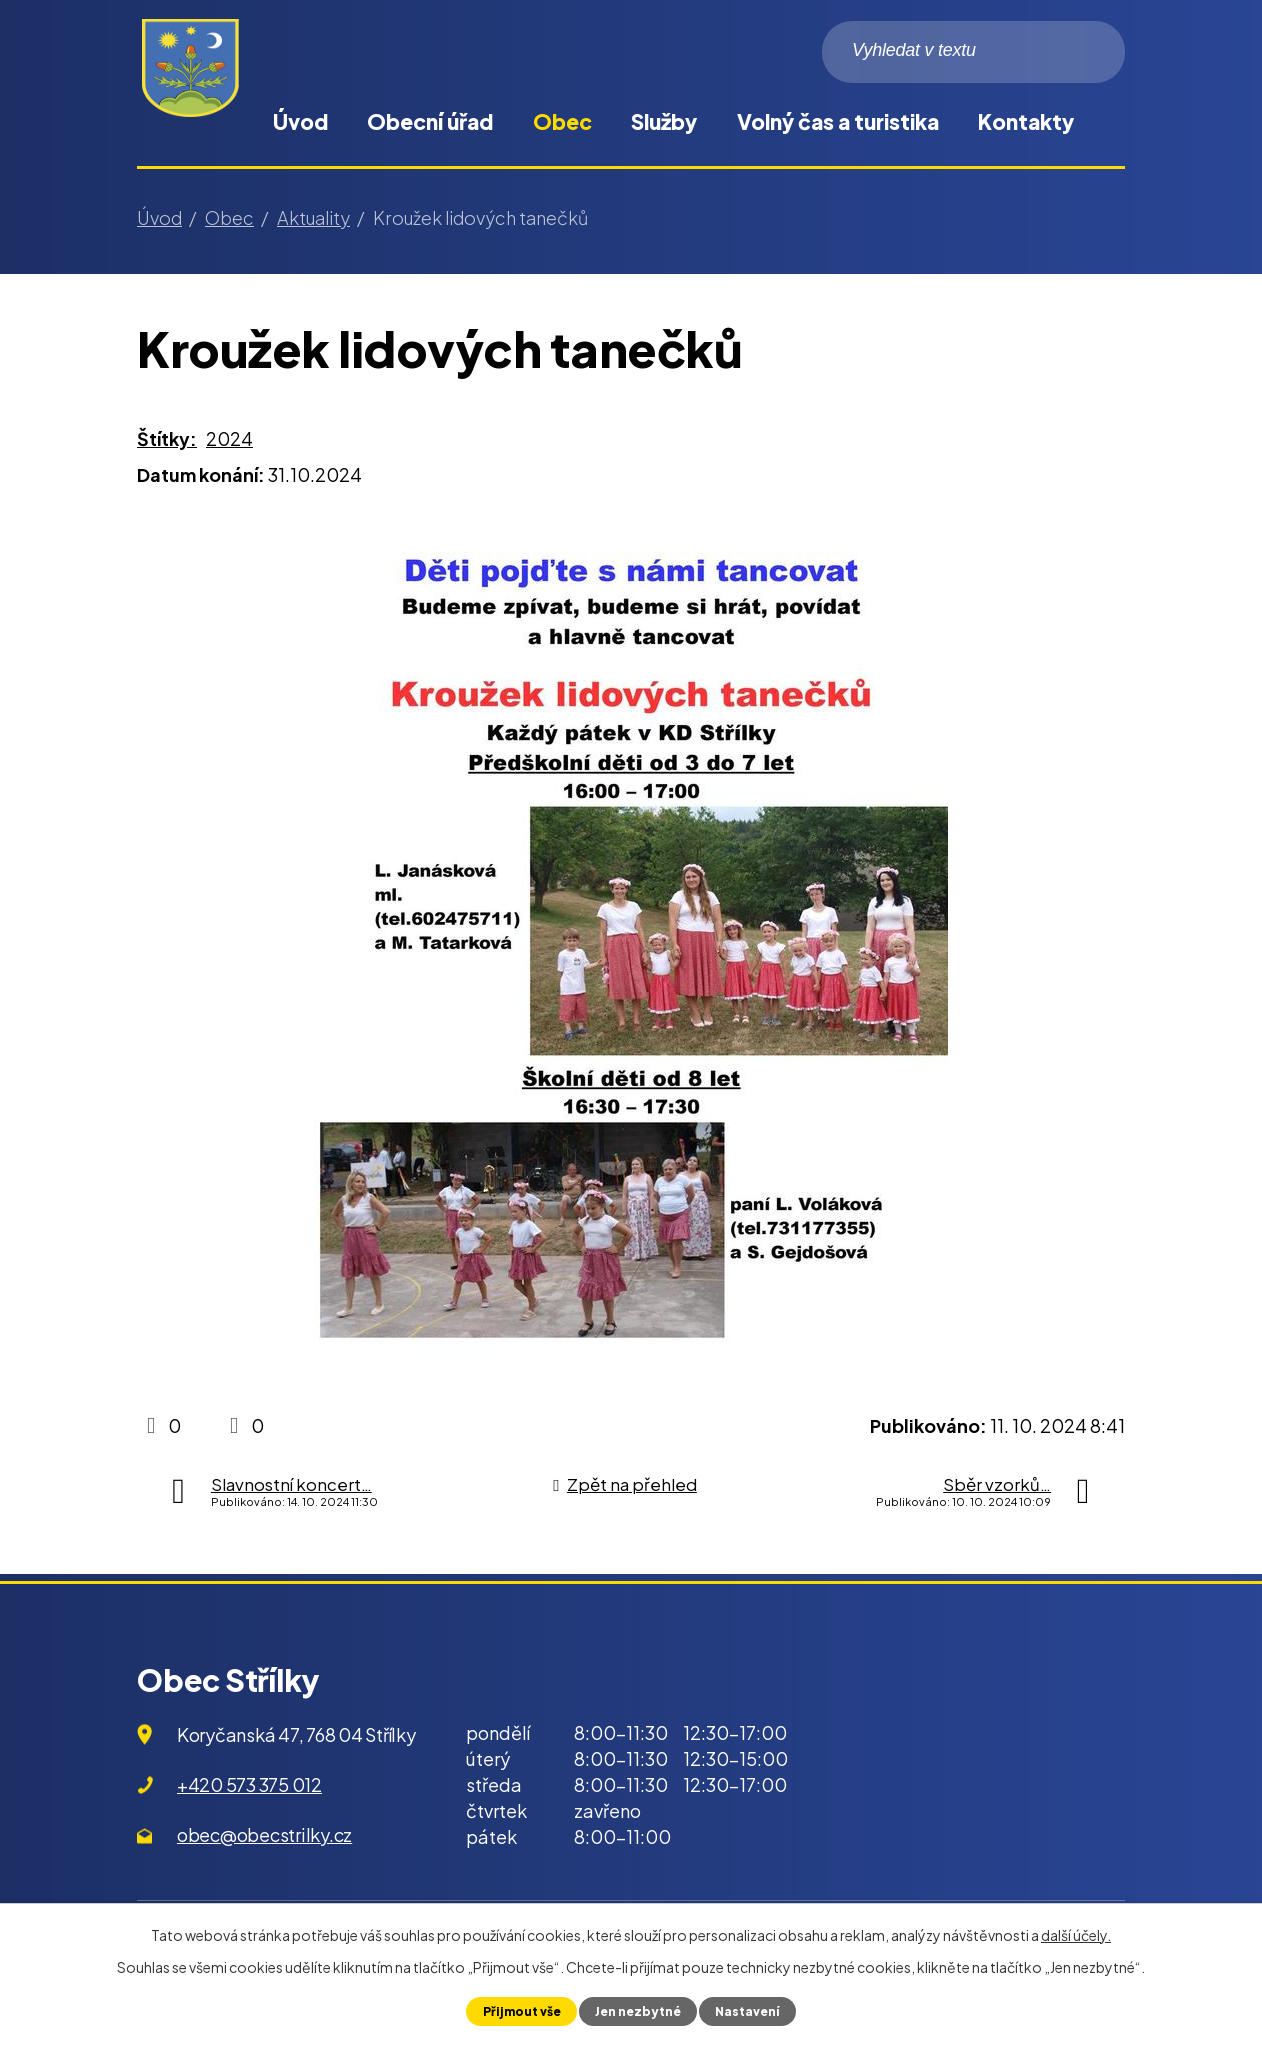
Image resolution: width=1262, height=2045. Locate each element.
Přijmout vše (517, 2011)
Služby (664, 121)
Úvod (300, 121)
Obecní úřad (430, 121)
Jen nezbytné (637, 2011)
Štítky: (167, 438)
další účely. (1076, 1934)
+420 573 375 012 (249, 1784)
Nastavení (751, 2011)
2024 (229, 438)
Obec (562, 121)
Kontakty (1026, 121)
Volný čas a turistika (838, 121)
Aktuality (313, 217)
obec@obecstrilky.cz (264, 1834)
